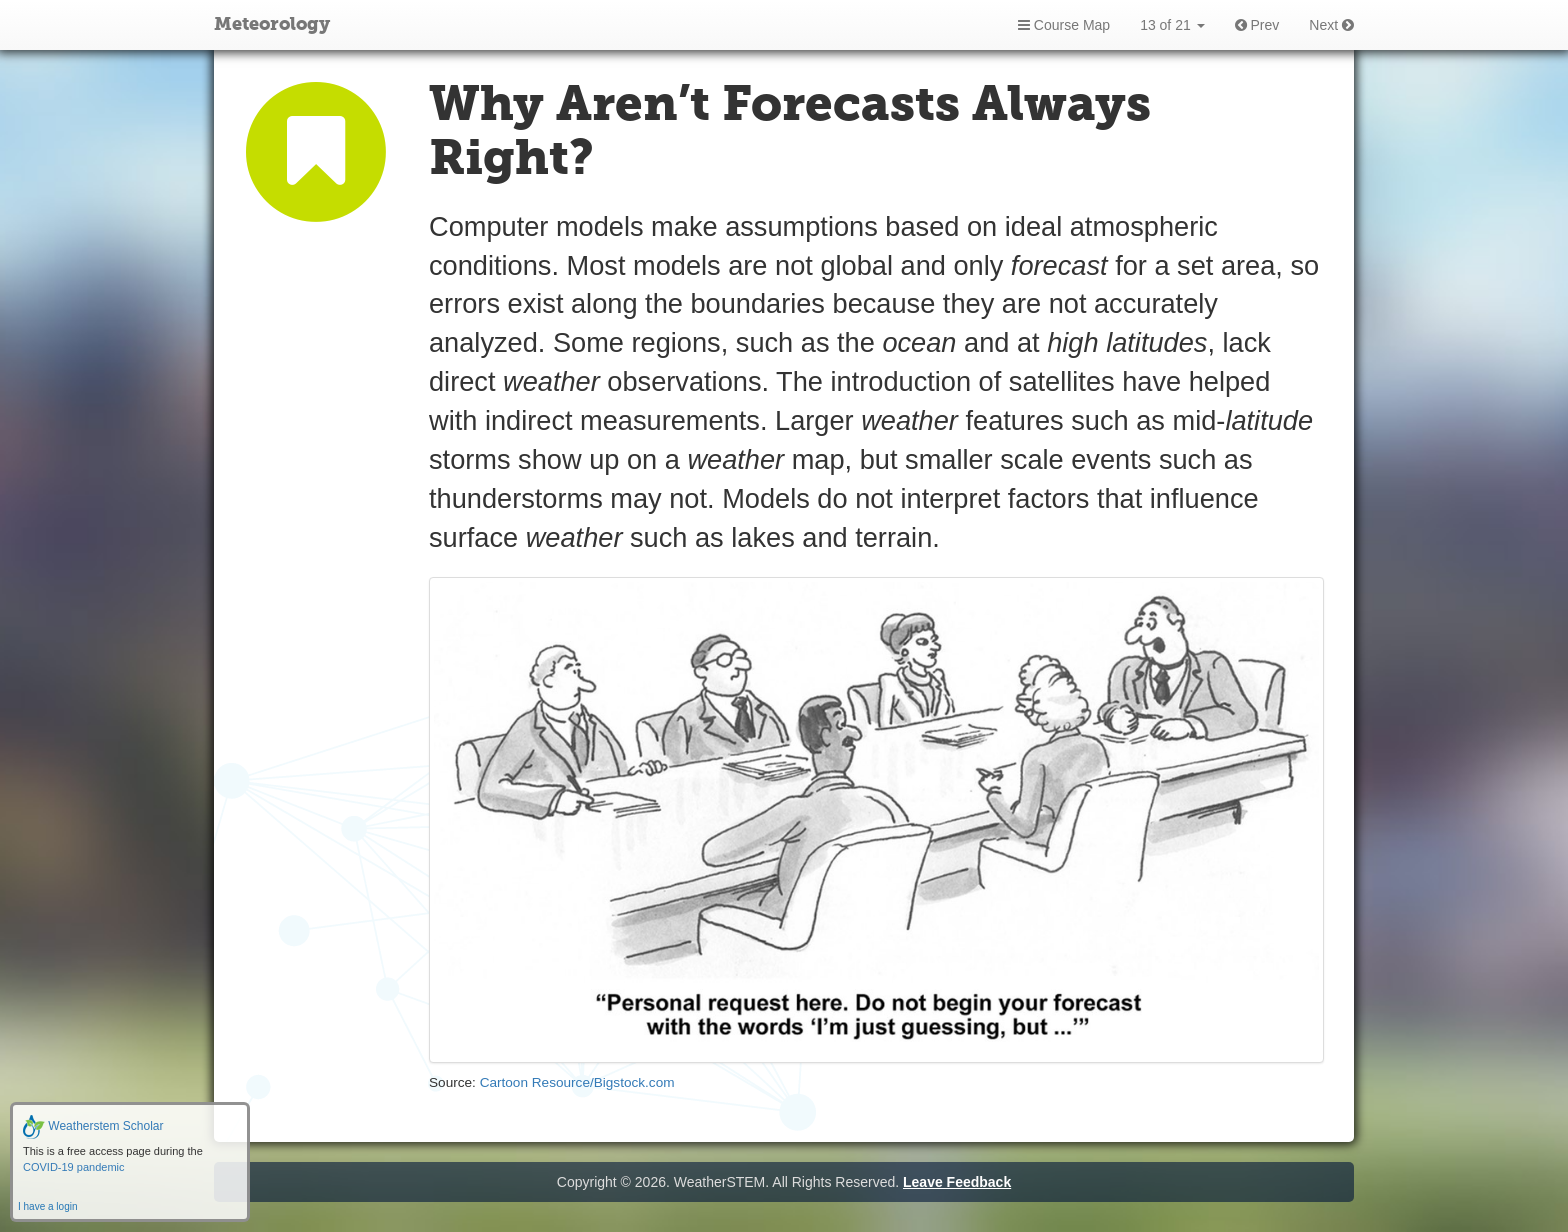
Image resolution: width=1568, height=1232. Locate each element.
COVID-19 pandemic (74, 1167)
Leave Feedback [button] (957, 1182)
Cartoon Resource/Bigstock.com (577, 1082)
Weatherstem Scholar (93, 1126)
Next (1331, 25)
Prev (1257, 25)
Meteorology (272, 25)
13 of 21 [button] (1172, 25)
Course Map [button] (1064, 25)
